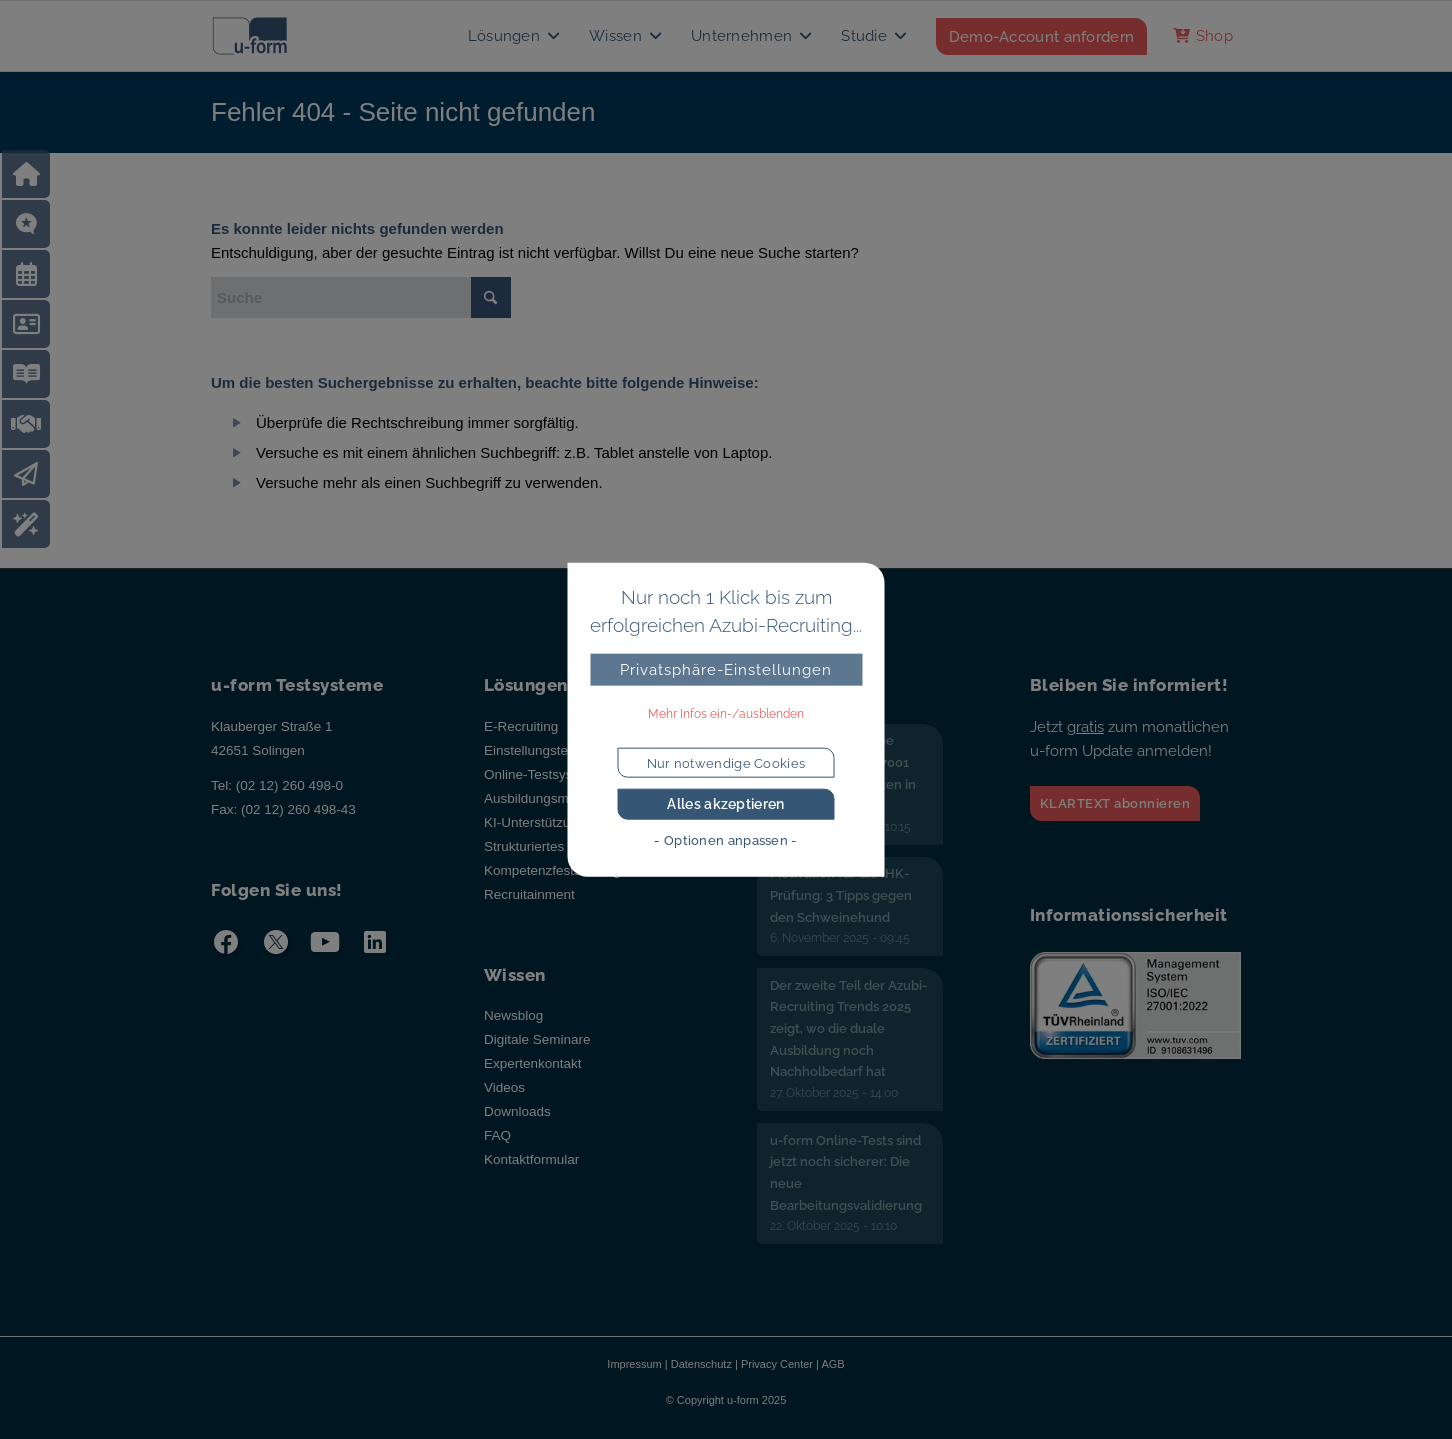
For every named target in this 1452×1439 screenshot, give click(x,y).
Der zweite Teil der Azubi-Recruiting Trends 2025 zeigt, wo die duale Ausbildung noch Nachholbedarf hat (848, 1029)
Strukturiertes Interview (553, 846)
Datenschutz (701, 1364)
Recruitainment (529, 894)
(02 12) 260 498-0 (289, 785)
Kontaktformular (531, 1159)
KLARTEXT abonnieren (1115, 803)
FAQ (497, 1135)
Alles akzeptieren (725, 804)
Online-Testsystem (539, 774)
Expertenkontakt (533, 1063)
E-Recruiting (521, 726)
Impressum (634, 1364)
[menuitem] (515, 36)
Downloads (517, 1111)
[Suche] (361, 297)
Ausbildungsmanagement (560, 798)
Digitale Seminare (537, 1039)
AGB (832, 1364)
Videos (504, 1087)
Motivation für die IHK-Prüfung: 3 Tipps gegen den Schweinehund (841, 895)
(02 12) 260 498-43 (298, 809)
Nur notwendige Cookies (726, 762)
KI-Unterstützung (534, 822)
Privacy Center (777, 1364)
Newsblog (513, 1015)
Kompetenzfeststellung (552, 870)
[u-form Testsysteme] (268, 36)
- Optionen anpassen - (725, 840)
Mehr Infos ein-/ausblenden (726, 714)
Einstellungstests (534, 750)
